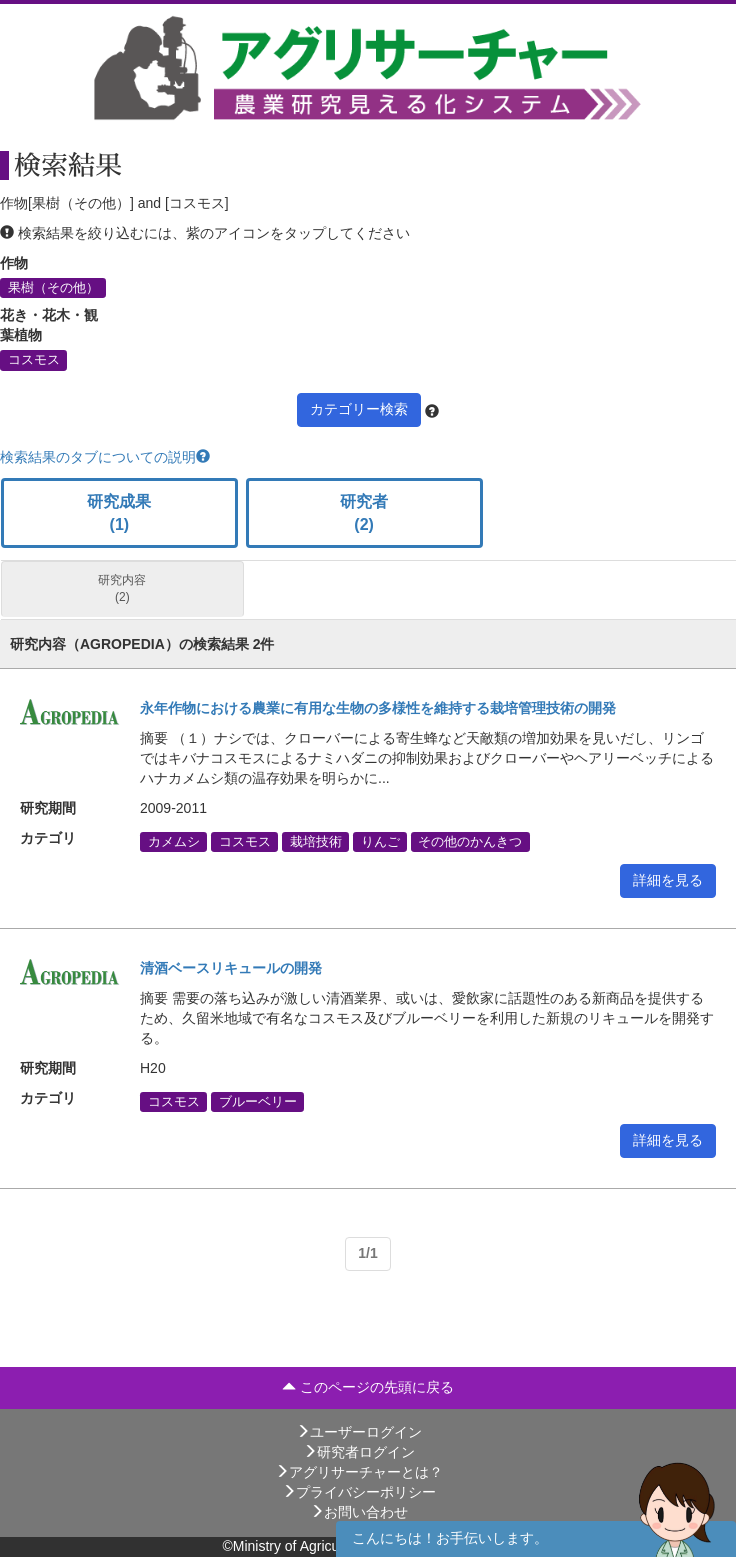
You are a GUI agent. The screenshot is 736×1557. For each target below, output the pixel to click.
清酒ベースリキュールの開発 (231, 968)
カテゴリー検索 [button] (359, 409)
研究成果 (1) (119, 513)
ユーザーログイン (359, 1432)
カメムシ (174, 841)
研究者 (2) (364, 513)
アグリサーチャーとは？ (359, 1472)
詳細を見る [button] (668, 880)
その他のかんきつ (470, 841)
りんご (380, 841)
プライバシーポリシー (359, 1492)
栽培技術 (316, 841)
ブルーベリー (258, 1101)
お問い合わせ (359, 1512)
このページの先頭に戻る (368, 1387)
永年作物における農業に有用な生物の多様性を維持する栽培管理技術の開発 (378, 708)
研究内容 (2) (122, 588)
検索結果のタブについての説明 (105, 457)
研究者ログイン (359, 1452)
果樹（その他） (53, 288)
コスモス (34, 360)
